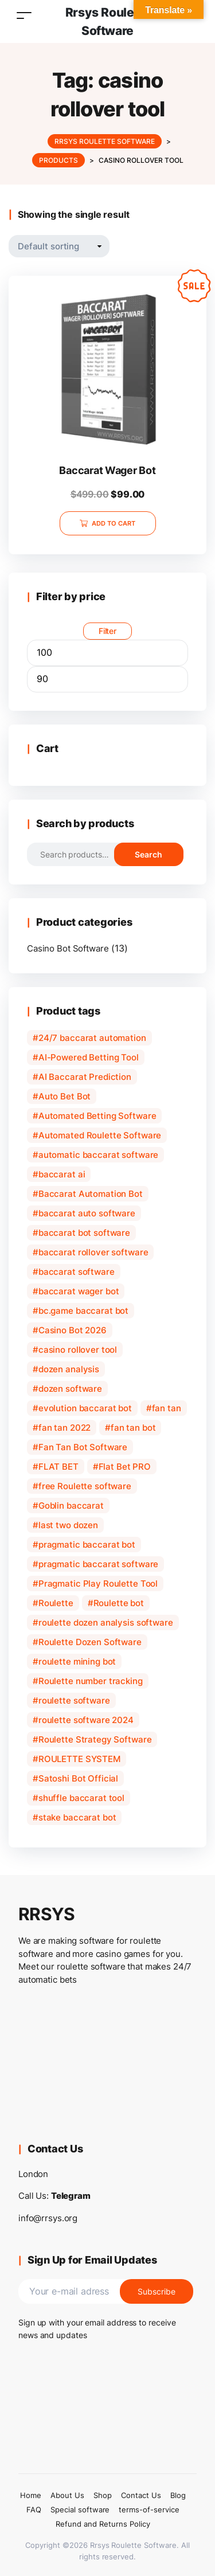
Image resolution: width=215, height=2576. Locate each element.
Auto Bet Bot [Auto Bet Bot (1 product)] (64, 1096)
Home (30, 2495)
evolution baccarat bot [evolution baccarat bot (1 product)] (85, 1408)
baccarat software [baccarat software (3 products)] (76, 1271)
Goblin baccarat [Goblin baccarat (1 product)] (71, 1505)
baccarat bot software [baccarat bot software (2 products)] (84, 1232)
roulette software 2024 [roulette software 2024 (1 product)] (86, 1719)
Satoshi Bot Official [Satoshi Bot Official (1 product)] (78, 1778)
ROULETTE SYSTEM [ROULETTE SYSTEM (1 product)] (79, 1758)
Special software (80, 2509)
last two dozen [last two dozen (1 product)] (68, 1525)
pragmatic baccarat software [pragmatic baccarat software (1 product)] (98, 1564)
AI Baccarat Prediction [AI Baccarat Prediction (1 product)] (84, 1076)
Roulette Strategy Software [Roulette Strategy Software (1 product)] (95, 1739)
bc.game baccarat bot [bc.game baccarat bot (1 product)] (83, 1310)
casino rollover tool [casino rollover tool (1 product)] (77, 1349)
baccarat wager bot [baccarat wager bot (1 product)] (78, 1291)
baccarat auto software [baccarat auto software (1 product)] (86, 1213)
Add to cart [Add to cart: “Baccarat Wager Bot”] (114, 523)
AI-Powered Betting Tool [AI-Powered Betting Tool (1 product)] (88, 1057)
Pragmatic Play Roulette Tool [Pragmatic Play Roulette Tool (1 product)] (98, 1583)
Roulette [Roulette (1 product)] (55, 1603)
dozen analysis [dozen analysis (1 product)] (68, 1369)
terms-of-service (149, 2509)
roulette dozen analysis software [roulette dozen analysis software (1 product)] (105, 1622)
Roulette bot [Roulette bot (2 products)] (118, 1603)
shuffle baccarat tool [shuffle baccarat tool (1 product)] (81, 1797)
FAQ (33, 2509)
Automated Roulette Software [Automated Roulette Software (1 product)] (99, 1135)
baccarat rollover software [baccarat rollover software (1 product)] (93, 1252)
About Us (67, 2495)
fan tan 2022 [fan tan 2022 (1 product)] (64, 1427)
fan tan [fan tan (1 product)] (166, 1408)
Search (148, 854)
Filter (108, 631)
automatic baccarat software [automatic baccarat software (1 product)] (98, 1154)
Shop (102, 2495)
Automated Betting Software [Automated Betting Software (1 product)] (97, 1115)
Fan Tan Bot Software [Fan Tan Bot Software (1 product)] (82, 1447)
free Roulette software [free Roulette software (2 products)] (84, 1486)
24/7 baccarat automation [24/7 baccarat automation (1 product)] (92, 1037)
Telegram (71, 2195)
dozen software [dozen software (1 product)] (70, 1388)
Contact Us (141, 2495)
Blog (178, 2495)
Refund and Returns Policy (103, 2523)
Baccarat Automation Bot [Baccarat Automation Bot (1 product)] (90, 1193)
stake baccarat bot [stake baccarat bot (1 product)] (77, 1817)
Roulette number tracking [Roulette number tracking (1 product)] (90, 1680)
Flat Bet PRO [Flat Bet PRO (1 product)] (125, 1466)
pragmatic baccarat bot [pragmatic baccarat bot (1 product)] (86, 1544)
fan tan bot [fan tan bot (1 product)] (133, 1427)
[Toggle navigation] (24, 15)
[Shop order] (59, 246)
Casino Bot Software (67, 948)
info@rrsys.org (47, 2218)
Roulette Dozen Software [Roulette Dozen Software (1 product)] (90, 1642)
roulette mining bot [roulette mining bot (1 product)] (77, 1661)
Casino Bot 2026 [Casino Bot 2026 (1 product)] (72, 1330)
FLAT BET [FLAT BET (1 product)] (58, 1466)
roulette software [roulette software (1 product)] (74, 1700)
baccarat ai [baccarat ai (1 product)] (61, 1174)
